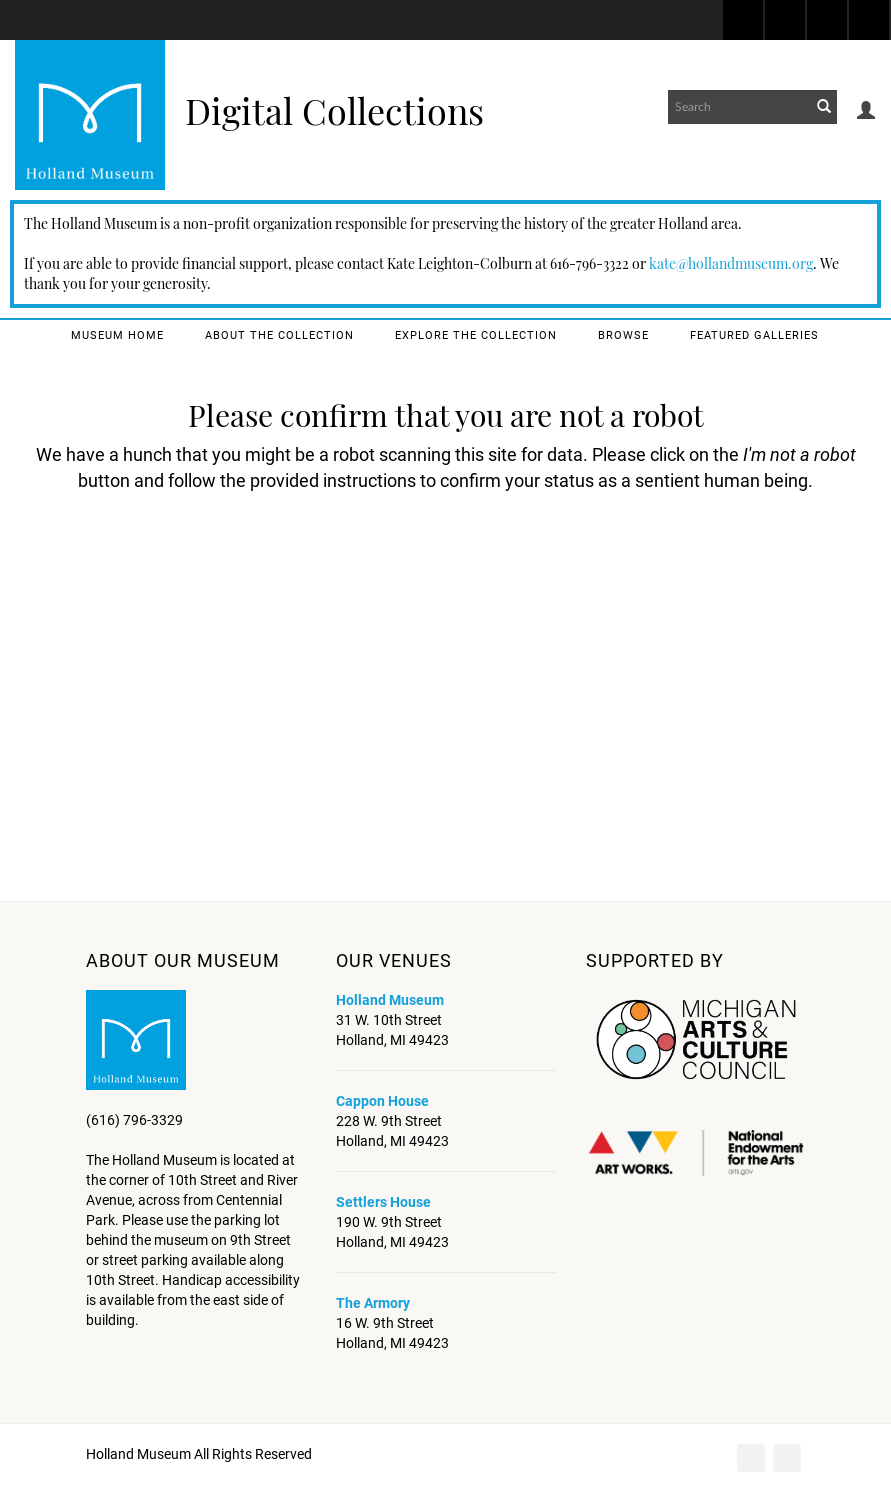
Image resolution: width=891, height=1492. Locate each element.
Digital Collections (334, 110)
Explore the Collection (476, 335)
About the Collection (279, 335)
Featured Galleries (754, 335)
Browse (623, 335)
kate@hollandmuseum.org (731, 263)
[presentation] (469, 571)
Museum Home (117, 335)
